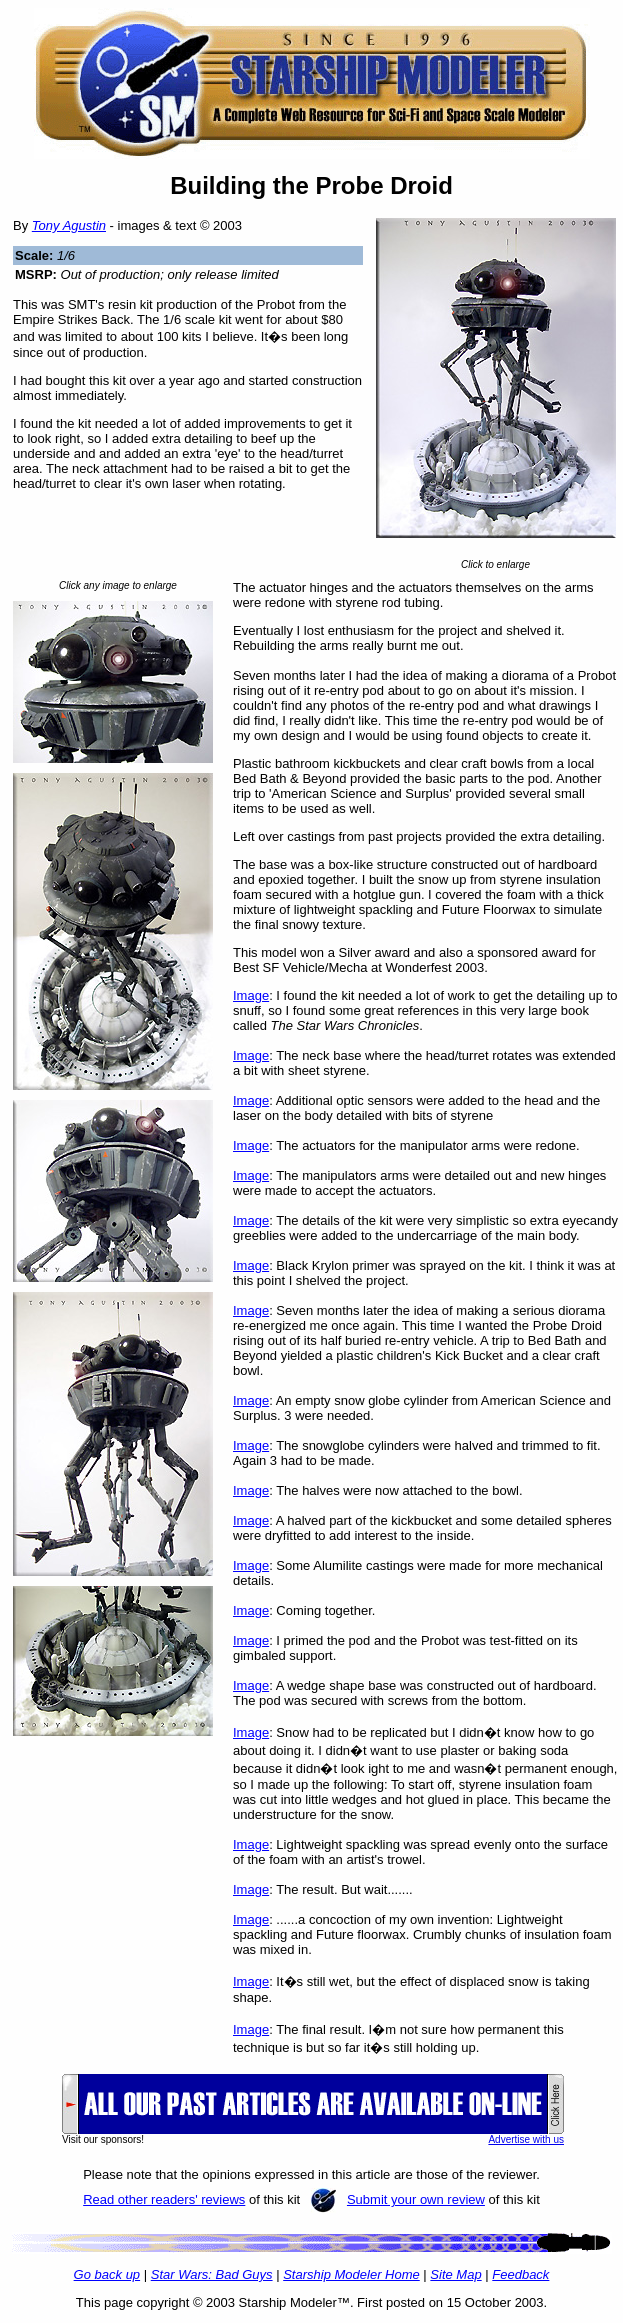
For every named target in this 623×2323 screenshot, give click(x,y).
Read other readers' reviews (164, 2199)
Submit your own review (416, 2199)
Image (251, 995)
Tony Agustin (69, 225)
